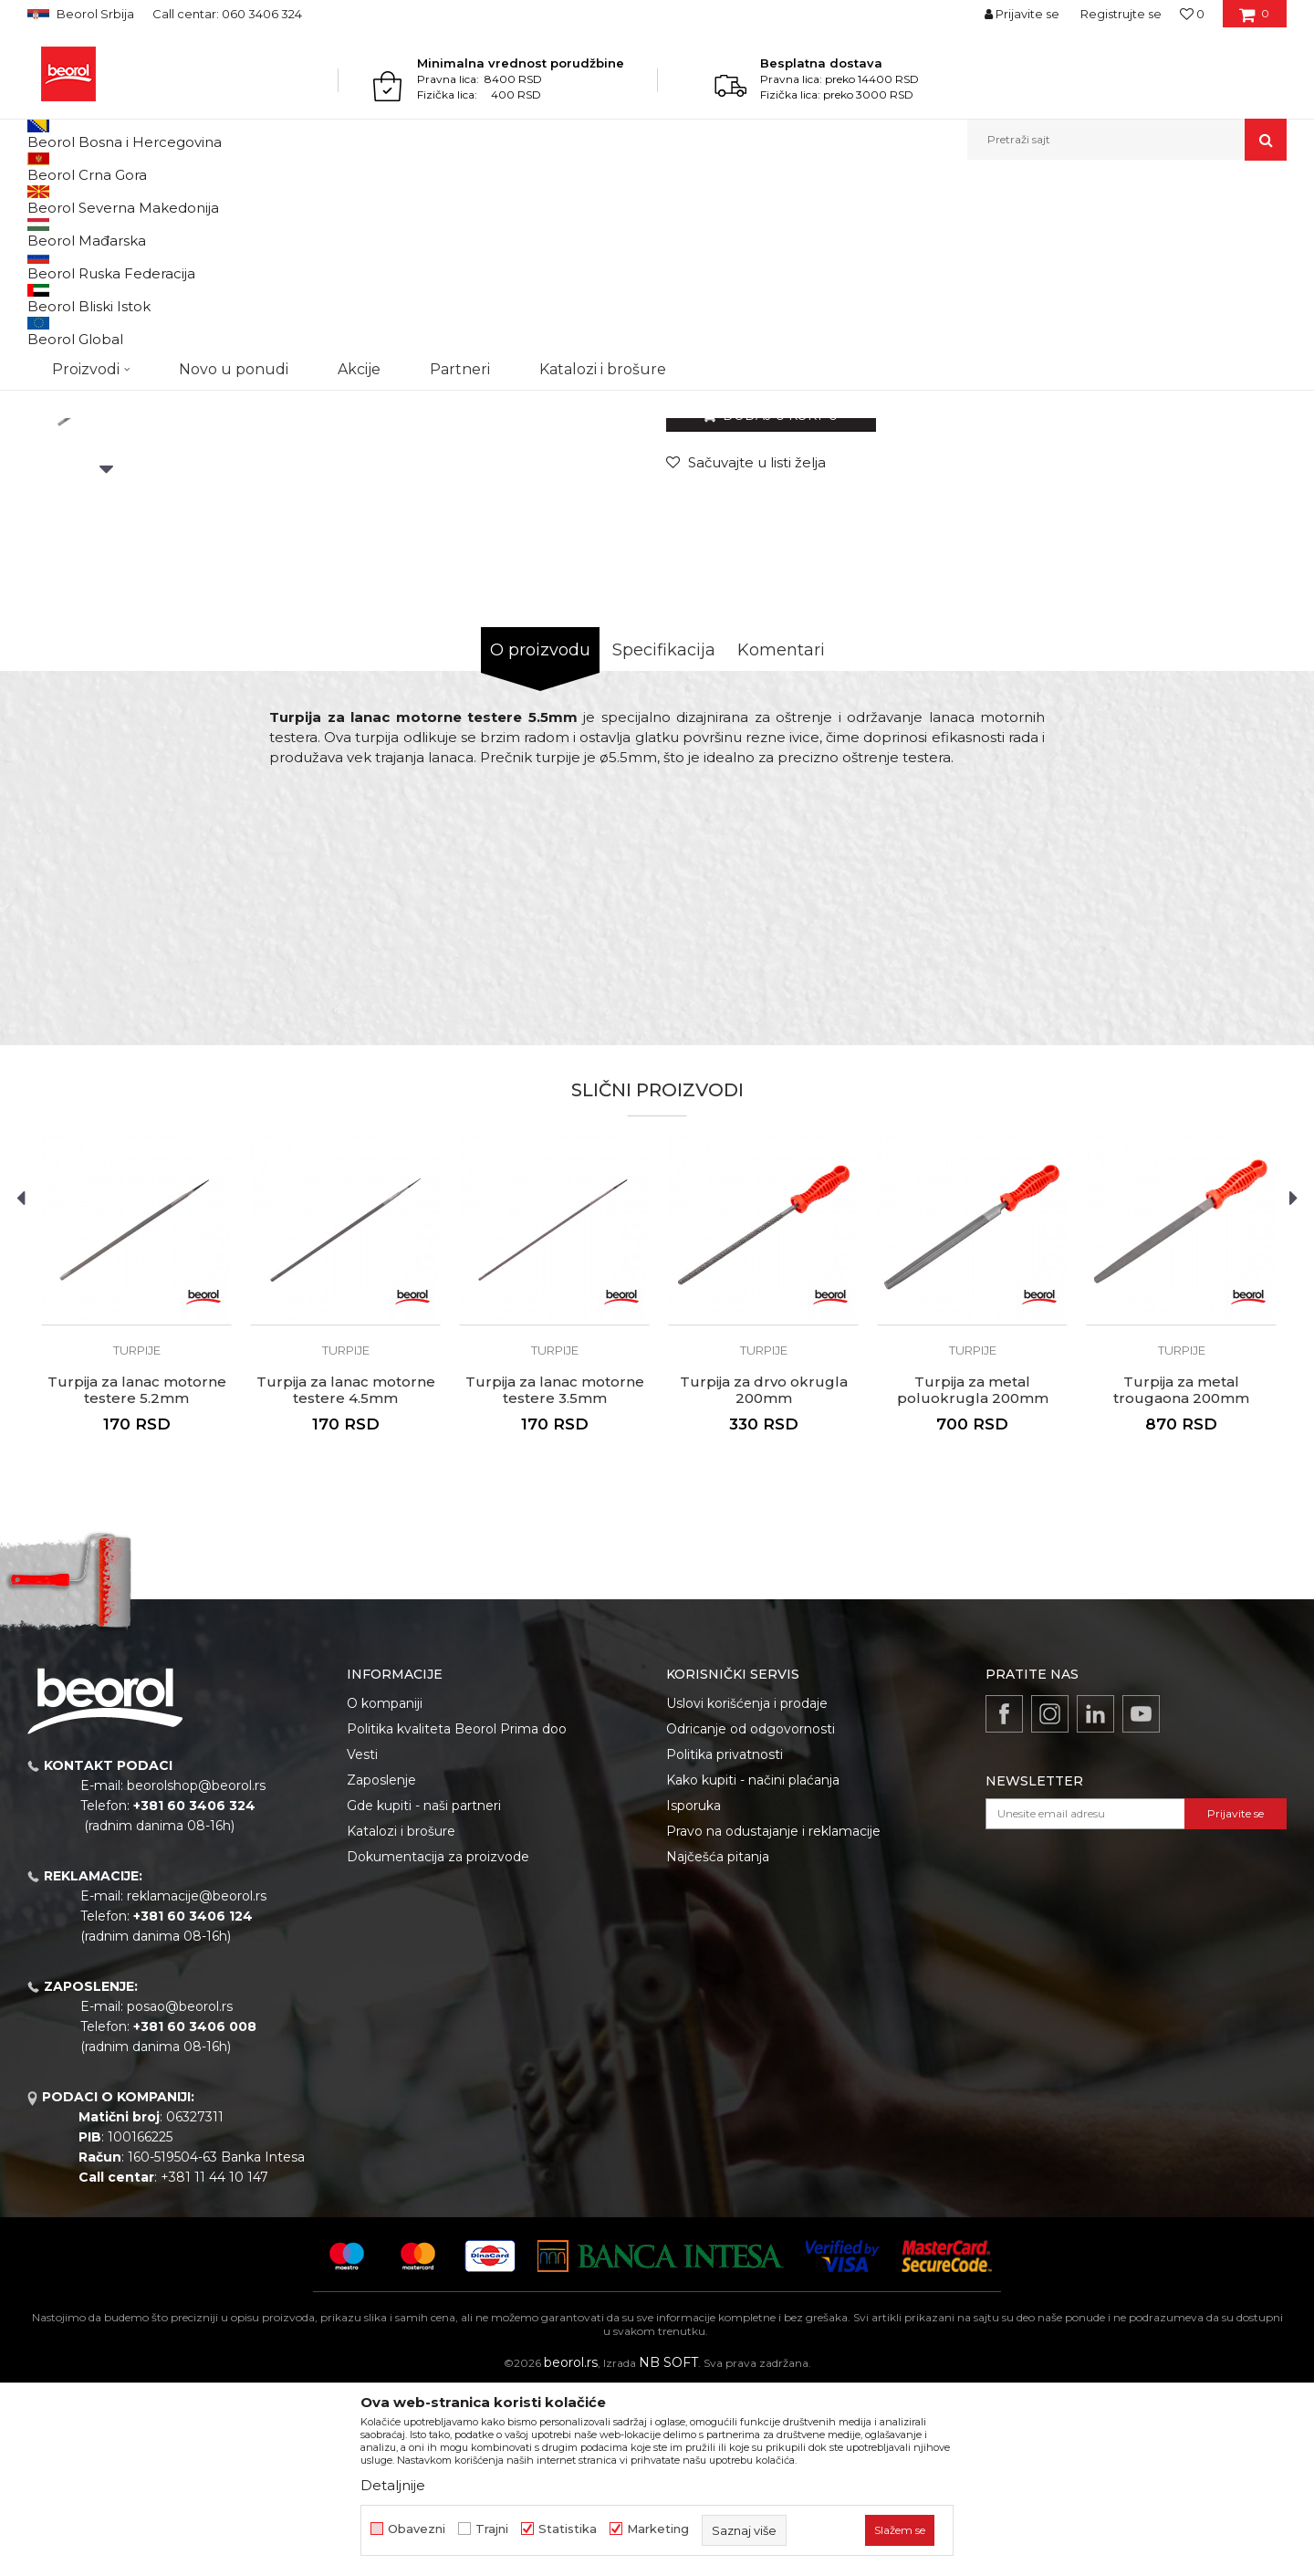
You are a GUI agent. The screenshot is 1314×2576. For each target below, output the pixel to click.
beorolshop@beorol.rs (196, 1973)
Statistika (567, 2529)
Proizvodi (99, 199)
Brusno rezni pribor (291, 199)
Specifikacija (663, 838)
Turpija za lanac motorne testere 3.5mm (554, 1578)
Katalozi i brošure (401, 2019)
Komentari (781, 838)
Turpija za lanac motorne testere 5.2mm (136, 1578)
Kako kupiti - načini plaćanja (753, 1968)
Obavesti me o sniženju (1216, 537)
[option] (106, 339)
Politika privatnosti (724, 1942)
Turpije (374, 199)
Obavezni (416, 2529)
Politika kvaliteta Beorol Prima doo (457, 1917)
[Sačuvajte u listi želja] (746, 650)
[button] (1127, 140)
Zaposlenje (381, 1968)
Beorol (44, 199)
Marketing (658, 2529)
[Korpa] (1254, 20)
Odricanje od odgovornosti (750, 1917)
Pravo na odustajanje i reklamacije (773, 2019)
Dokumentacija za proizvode (438, 2045)
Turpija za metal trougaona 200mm (1181, 1578)
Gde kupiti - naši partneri (424, 1993)
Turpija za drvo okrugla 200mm (764, 1578)
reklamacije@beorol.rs (196, 2084)
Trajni (491, 2529)
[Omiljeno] (1192, 13)
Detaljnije (392, 2485)
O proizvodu (540, 838)
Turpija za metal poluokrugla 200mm (972, 1578)
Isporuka (693, 1993)
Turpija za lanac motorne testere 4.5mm (345, 1578)
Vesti (362, 1942)
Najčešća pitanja (717, 2045)
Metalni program (182, 199)
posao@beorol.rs (180, 2194)
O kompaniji (384, 1891)
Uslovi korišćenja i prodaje (747, 1891)
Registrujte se (1121, 13)
